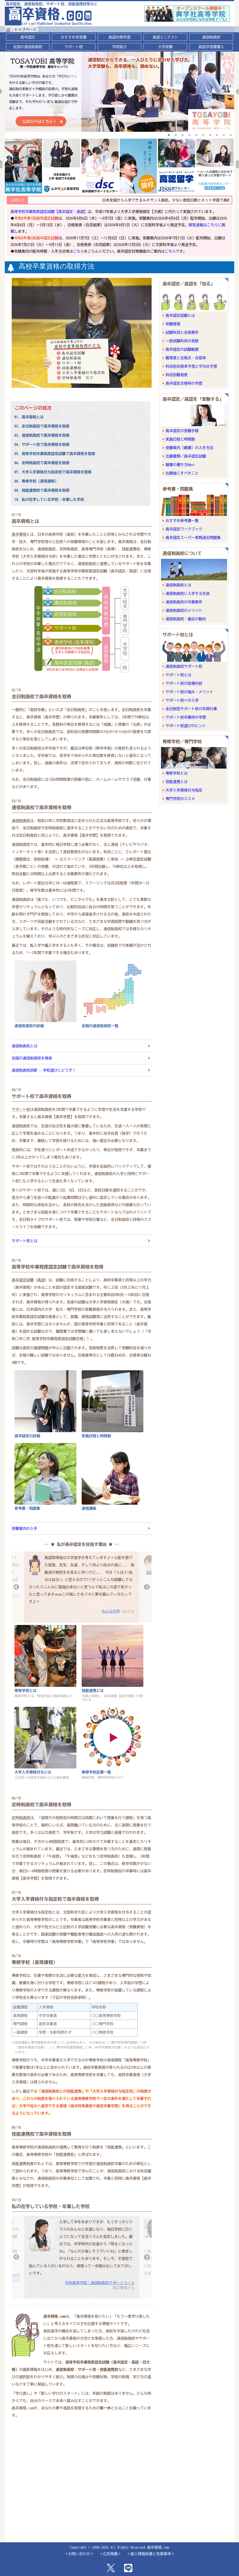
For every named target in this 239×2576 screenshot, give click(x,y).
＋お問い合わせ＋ (79, 2554)
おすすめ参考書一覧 (182, 520)
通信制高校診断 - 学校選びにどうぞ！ (44, 1070)
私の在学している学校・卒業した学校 (53, 499)
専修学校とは (177, 773)
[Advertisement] (119, 2483)
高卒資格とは (33, 417)
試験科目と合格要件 (182, 332)
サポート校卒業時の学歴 (186, 717)
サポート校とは (24, 1241)
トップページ (25, 29)
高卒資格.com (158, 2547)
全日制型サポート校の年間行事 (191, 709)
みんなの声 (111, 1611)
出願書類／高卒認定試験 (186, 456)
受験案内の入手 (24, 1528)
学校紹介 (119, 47)
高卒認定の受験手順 (182, 431)
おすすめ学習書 (73, 37)
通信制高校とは (24, 1046)
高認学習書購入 (211, 47)
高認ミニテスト (165, 37)
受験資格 (173, 324)
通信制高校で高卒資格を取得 (45, 435)
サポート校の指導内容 (184, 683)
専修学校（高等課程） (40, 481)
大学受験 (165, 47)
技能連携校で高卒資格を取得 (45, 490)
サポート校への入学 (182, 700)
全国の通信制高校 (27, 47)
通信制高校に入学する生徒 (188, 593)
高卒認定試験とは (180, 315)
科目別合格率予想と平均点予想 (191, 366)
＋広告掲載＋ (110, 2554)
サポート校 (73, 47)
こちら (78, 251)
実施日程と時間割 (180, 439)
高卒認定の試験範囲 (182, 349)
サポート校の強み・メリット (189, 692)
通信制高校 (211, 37)
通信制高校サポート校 (184, 666)
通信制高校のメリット (184, 610)
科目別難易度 (177, 375)
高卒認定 (27, 37)
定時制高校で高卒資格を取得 (45, 463)
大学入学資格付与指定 (184, 790)
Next (146, 1587)
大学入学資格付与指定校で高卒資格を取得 (57, 472)
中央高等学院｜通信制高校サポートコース (100, 2283)
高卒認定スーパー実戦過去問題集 (193, 537)
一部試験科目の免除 (182, 341)
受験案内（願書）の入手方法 (189, 448)
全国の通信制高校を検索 (32, 1058)
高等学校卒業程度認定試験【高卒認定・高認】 (49, 211)
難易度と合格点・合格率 (186, 358)
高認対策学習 (119, 37)
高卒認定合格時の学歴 (184, 383)
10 (230, 135)
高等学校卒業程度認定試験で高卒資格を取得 (58, 453)
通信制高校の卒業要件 (184, 602)
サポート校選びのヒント (186, 726)
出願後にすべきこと (182, 473)
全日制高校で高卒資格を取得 (45, 426)
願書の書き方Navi (180, 464)
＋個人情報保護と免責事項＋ (151, 2554)
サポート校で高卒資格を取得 (45, 444)
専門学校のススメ (180, 798)
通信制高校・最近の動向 (186, 619)
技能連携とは (177, 781)
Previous (16, 1587)
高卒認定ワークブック (184, 529)
